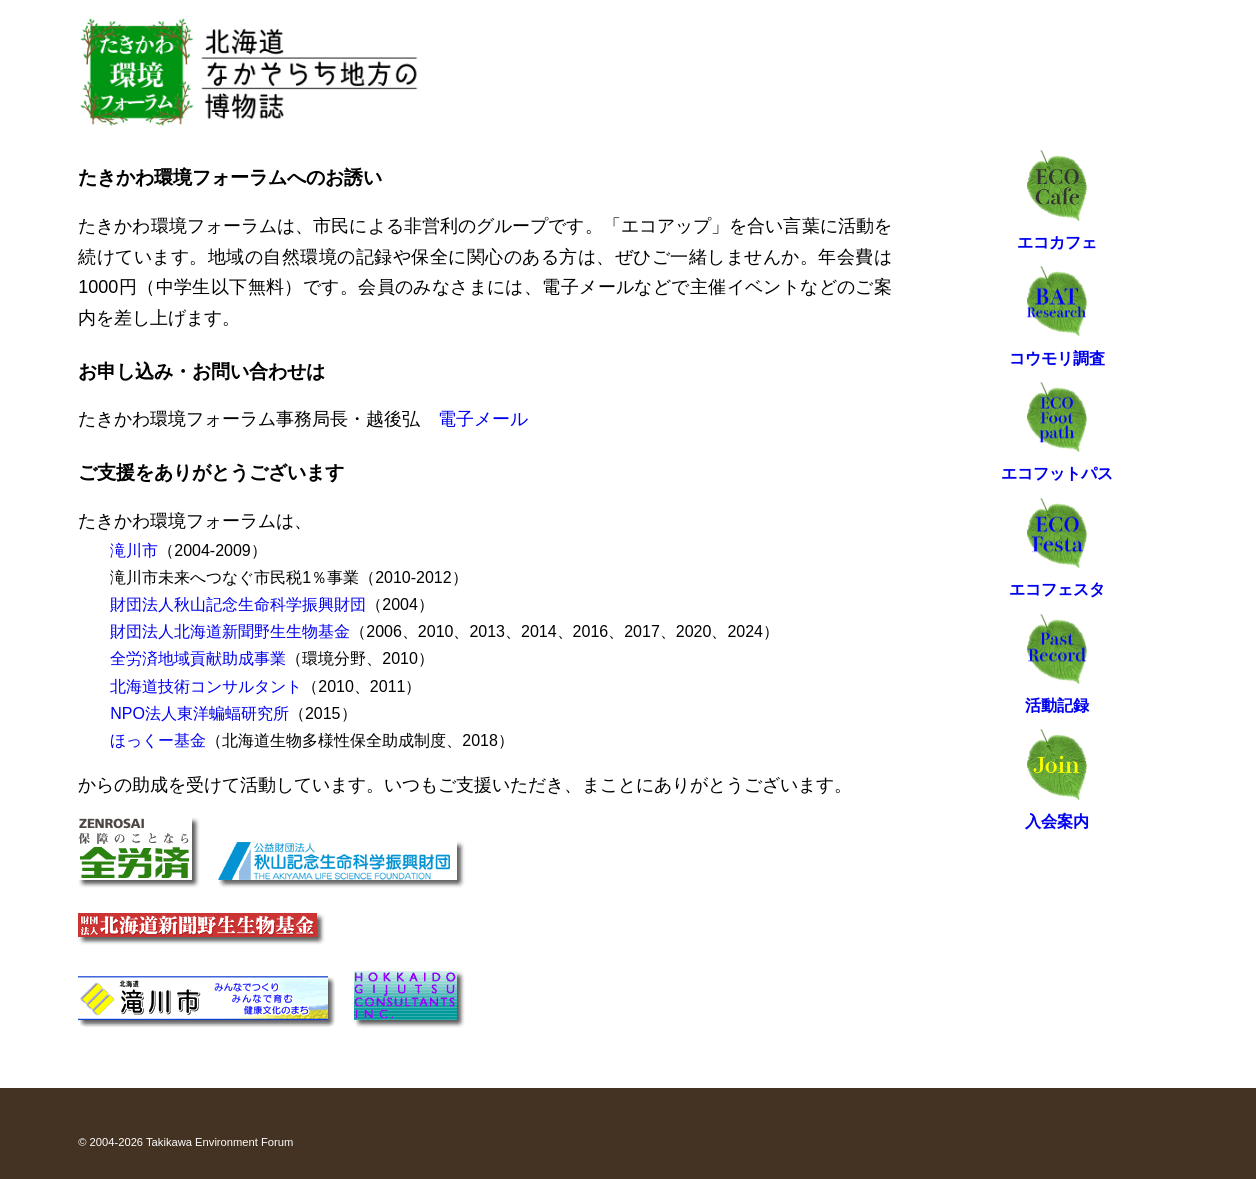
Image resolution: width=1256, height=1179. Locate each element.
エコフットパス (1057, 473)
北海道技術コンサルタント (206, 686)
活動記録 (1057, 705)
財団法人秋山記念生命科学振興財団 (238, 604)
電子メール (483, 419)
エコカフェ (1057, 242)
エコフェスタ (1057, 589)
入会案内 (1057, 821)
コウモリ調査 (1057, 358)
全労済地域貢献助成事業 (198, 658)
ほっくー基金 (158, 740)
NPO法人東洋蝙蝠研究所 (199, 713)
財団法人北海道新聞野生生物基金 (230, 631)
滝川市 (134, 550)
